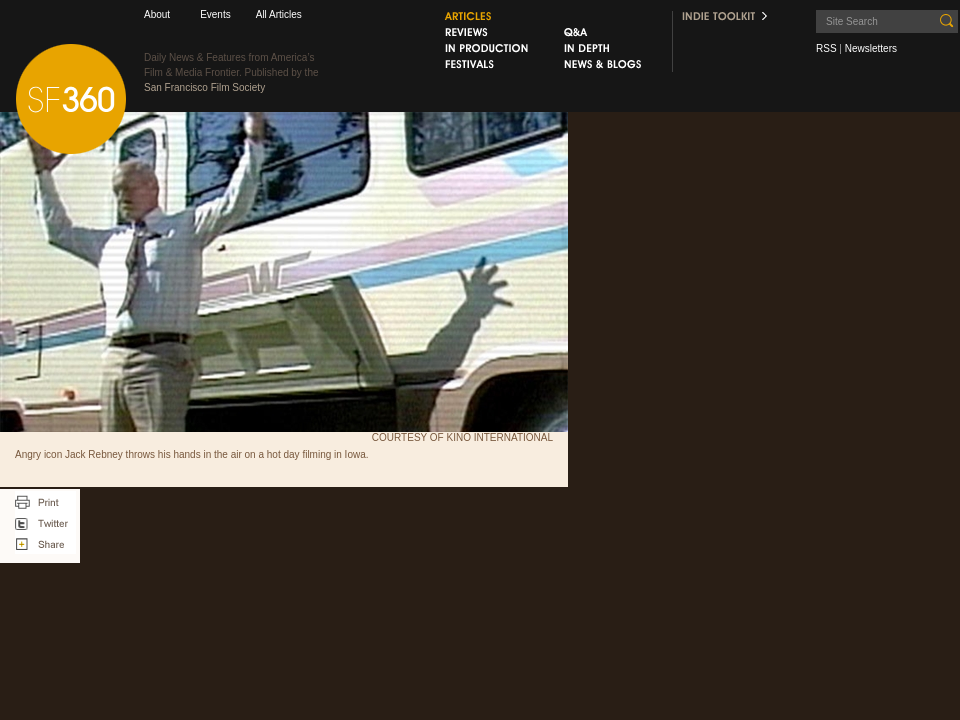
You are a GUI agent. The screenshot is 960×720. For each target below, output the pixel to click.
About (157, 14)
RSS (826, 48)
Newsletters (871, 48)
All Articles (279, 14)
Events (215, 14)
